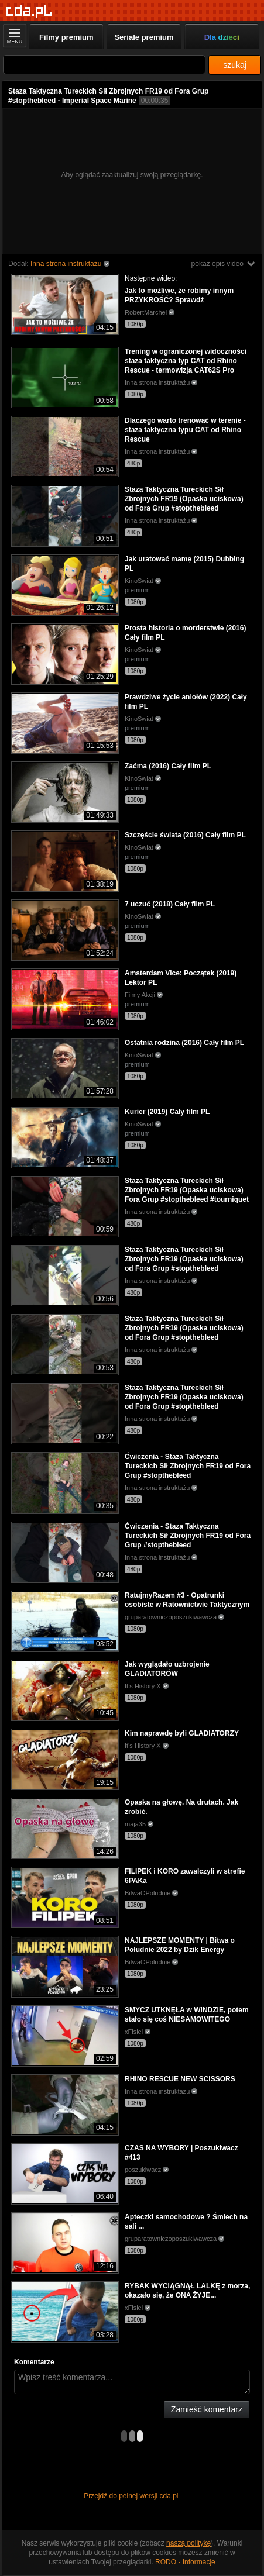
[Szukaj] (104, 64)
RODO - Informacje (185, 2562)
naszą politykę (188, 2543)
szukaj (234, 65)
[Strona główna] (29, 11)
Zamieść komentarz (206, 2409)
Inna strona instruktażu (65, 264)
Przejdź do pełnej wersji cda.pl (132, 2496)
